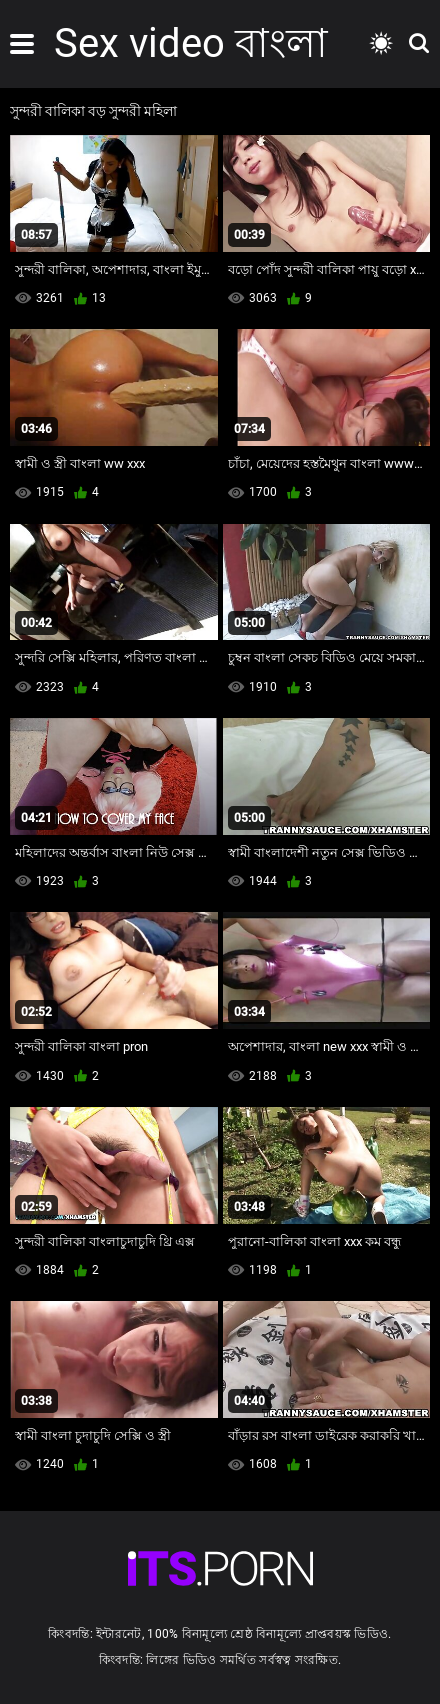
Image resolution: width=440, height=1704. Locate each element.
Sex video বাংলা (191, 43)
